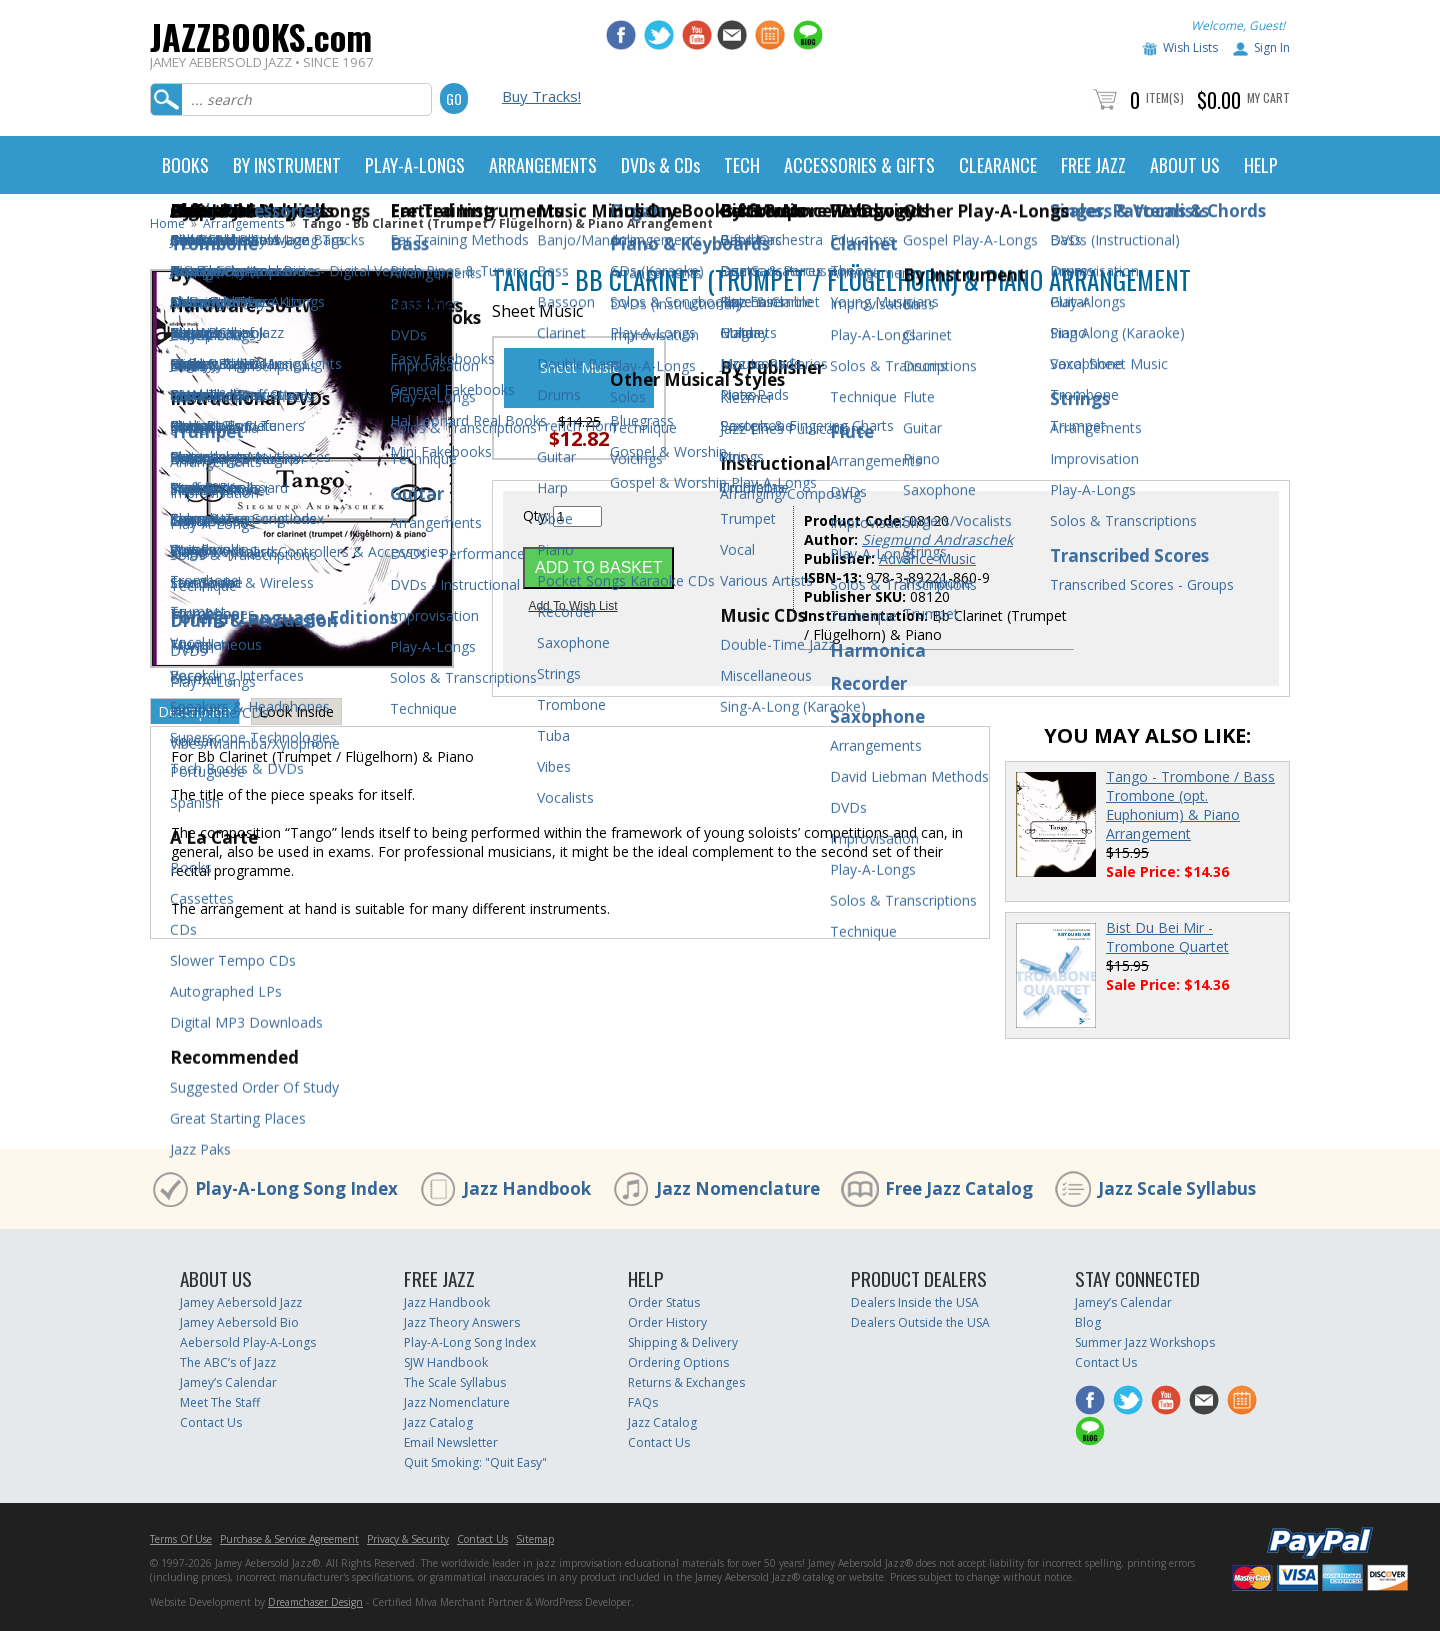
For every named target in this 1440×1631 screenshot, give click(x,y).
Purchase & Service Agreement (289, 1539)
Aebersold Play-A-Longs (248, 1342)
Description (195, 711)
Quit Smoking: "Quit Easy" (475, 1462)
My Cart (1268, 97)
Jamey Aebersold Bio (239, 1322)
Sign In (1272, 47)
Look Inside (296, 711)
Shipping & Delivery (683, 1342)
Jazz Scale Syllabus (1177, 1188)
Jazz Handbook (527, 1188)
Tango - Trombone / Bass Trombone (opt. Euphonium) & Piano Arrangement (1190, 805)
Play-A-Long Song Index (296, 1188)
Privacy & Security (408, 1539)
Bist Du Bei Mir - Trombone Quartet (1167, 937)
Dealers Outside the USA (920, 1322)
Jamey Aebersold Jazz (241, 1302)
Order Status (664, 1302)
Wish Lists (1190, 47)
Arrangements (243, 223)
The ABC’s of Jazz (228, 1362)
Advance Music (927, 558)
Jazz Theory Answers (462, 1322)
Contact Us (211, 1422)
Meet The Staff (220, 1402)
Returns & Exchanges (686, 1382)
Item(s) (1165, 97)
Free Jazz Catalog (959, 1188)
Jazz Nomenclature (738, 1188)
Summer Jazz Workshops (1145, 1342)
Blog (1088, 1322)
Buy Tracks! (541, 96)
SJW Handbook (446, 1362)
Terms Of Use (181, 1539)
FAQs (643, 1402)
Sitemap (535, 1539)
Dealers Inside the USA (915, 1302)
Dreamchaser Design (315, 1602)
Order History (667, 1322)
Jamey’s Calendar (228, 1382)
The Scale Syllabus (455, 1382)
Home (167, 223)
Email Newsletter (451, 1442)
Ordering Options (678, 1362)
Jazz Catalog (438, 1422)
